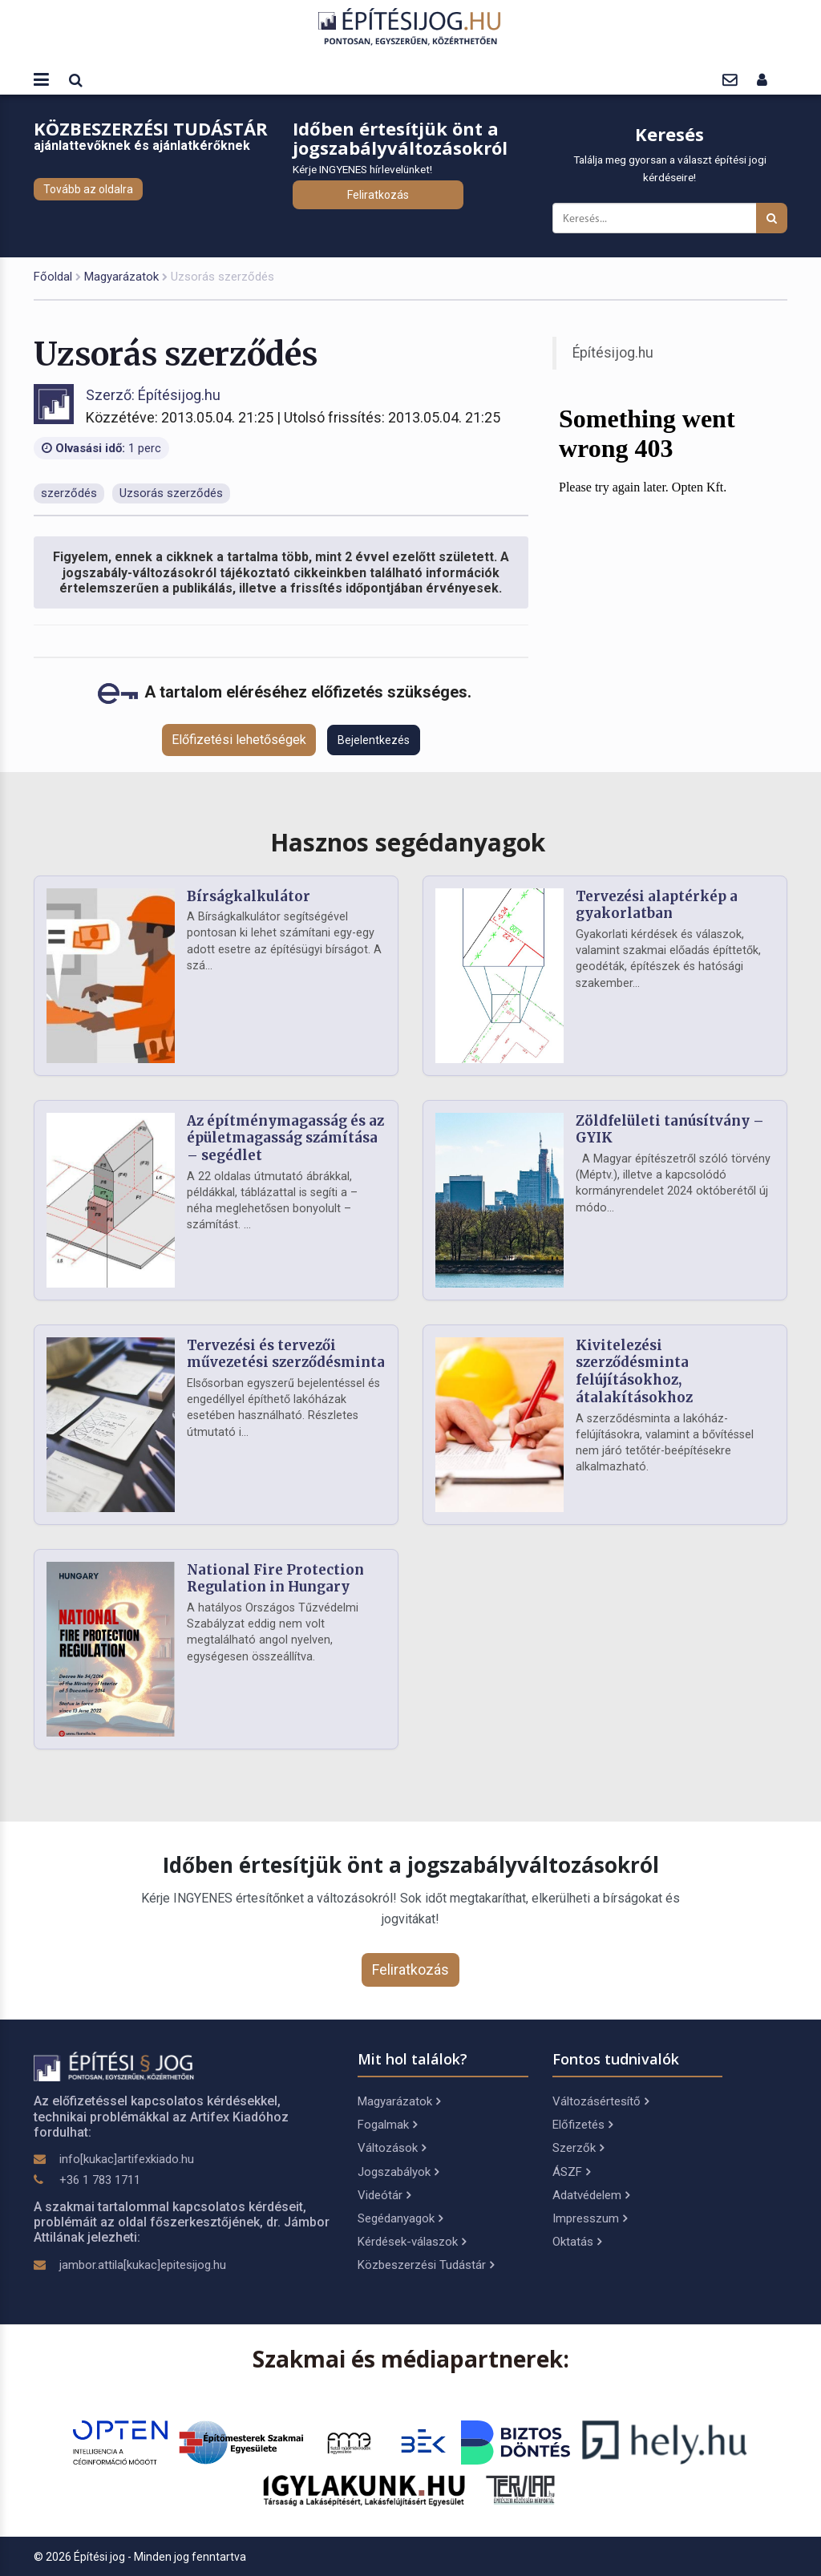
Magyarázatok (121, 276)
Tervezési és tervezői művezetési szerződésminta (286, 1354)
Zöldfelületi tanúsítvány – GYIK (670, 1129)
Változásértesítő (600, 2101)
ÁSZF (571, 2172)
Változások (392, 2148)
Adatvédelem (590, 2195)
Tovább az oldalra (88, 189)
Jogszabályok (398, 2172)
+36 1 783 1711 (99, 2180)
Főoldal (53, 276)
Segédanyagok (400, 2218)
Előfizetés (582, 2124)
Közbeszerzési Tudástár (426, 2265)
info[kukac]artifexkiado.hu (126, 2159)
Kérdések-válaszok (412, 2241)
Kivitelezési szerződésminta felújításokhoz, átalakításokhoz (634, 1371)
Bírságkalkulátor (248, 896)
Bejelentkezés (374, 740)
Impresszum (589, 2218)
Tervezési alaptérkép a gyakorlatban (657, 905)
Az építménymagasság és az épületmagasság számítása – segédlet (285, 1138)
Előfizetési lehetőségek (239, 739)
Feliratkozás (378, 194)
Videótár (384, 2195)
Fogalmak (387, 2124)
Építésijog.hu (612, 353)
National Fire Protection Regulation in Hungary (275, 1578)
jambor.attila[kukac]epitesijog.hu (142, 2265)
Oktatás (576, 2241)
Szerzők (578, 2148)
